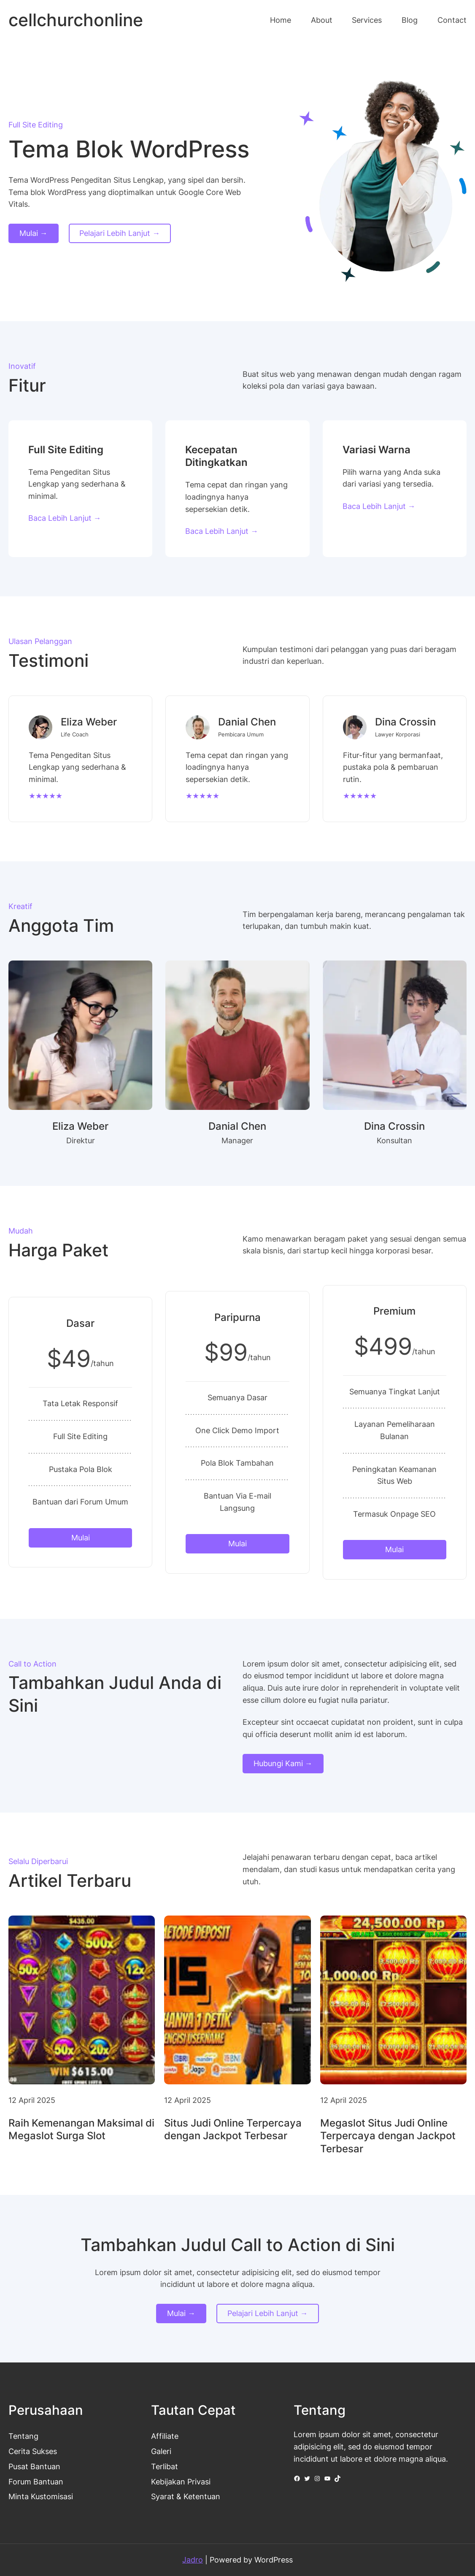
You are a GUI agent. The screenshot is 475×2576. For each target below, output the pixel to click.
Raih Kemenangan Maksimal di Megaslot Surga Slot (81, 2129)
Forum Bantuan (35, 2481)
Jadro (192, 2559)
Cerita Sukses (32, 2451)
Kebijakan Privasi (181, 2481)
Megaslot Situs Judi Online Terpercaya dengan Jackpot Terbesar (388, 2136)
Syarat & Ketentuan (185, 2496)
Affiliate (164, 2436)
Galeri (161, 2451)
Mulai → (33, 233)
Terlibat (164, 2466)
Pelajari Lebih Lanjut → (119, 233)
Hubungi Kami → (283, 1763)
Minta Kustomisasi (40, 2496)
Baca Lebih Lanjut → (64, 518)
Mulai (80, 1537)
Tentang (23, 2436)
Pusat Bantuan (34, 2466)
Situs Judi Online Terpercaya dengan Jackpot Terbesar (233, 2129)
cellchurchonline (75, 19)
